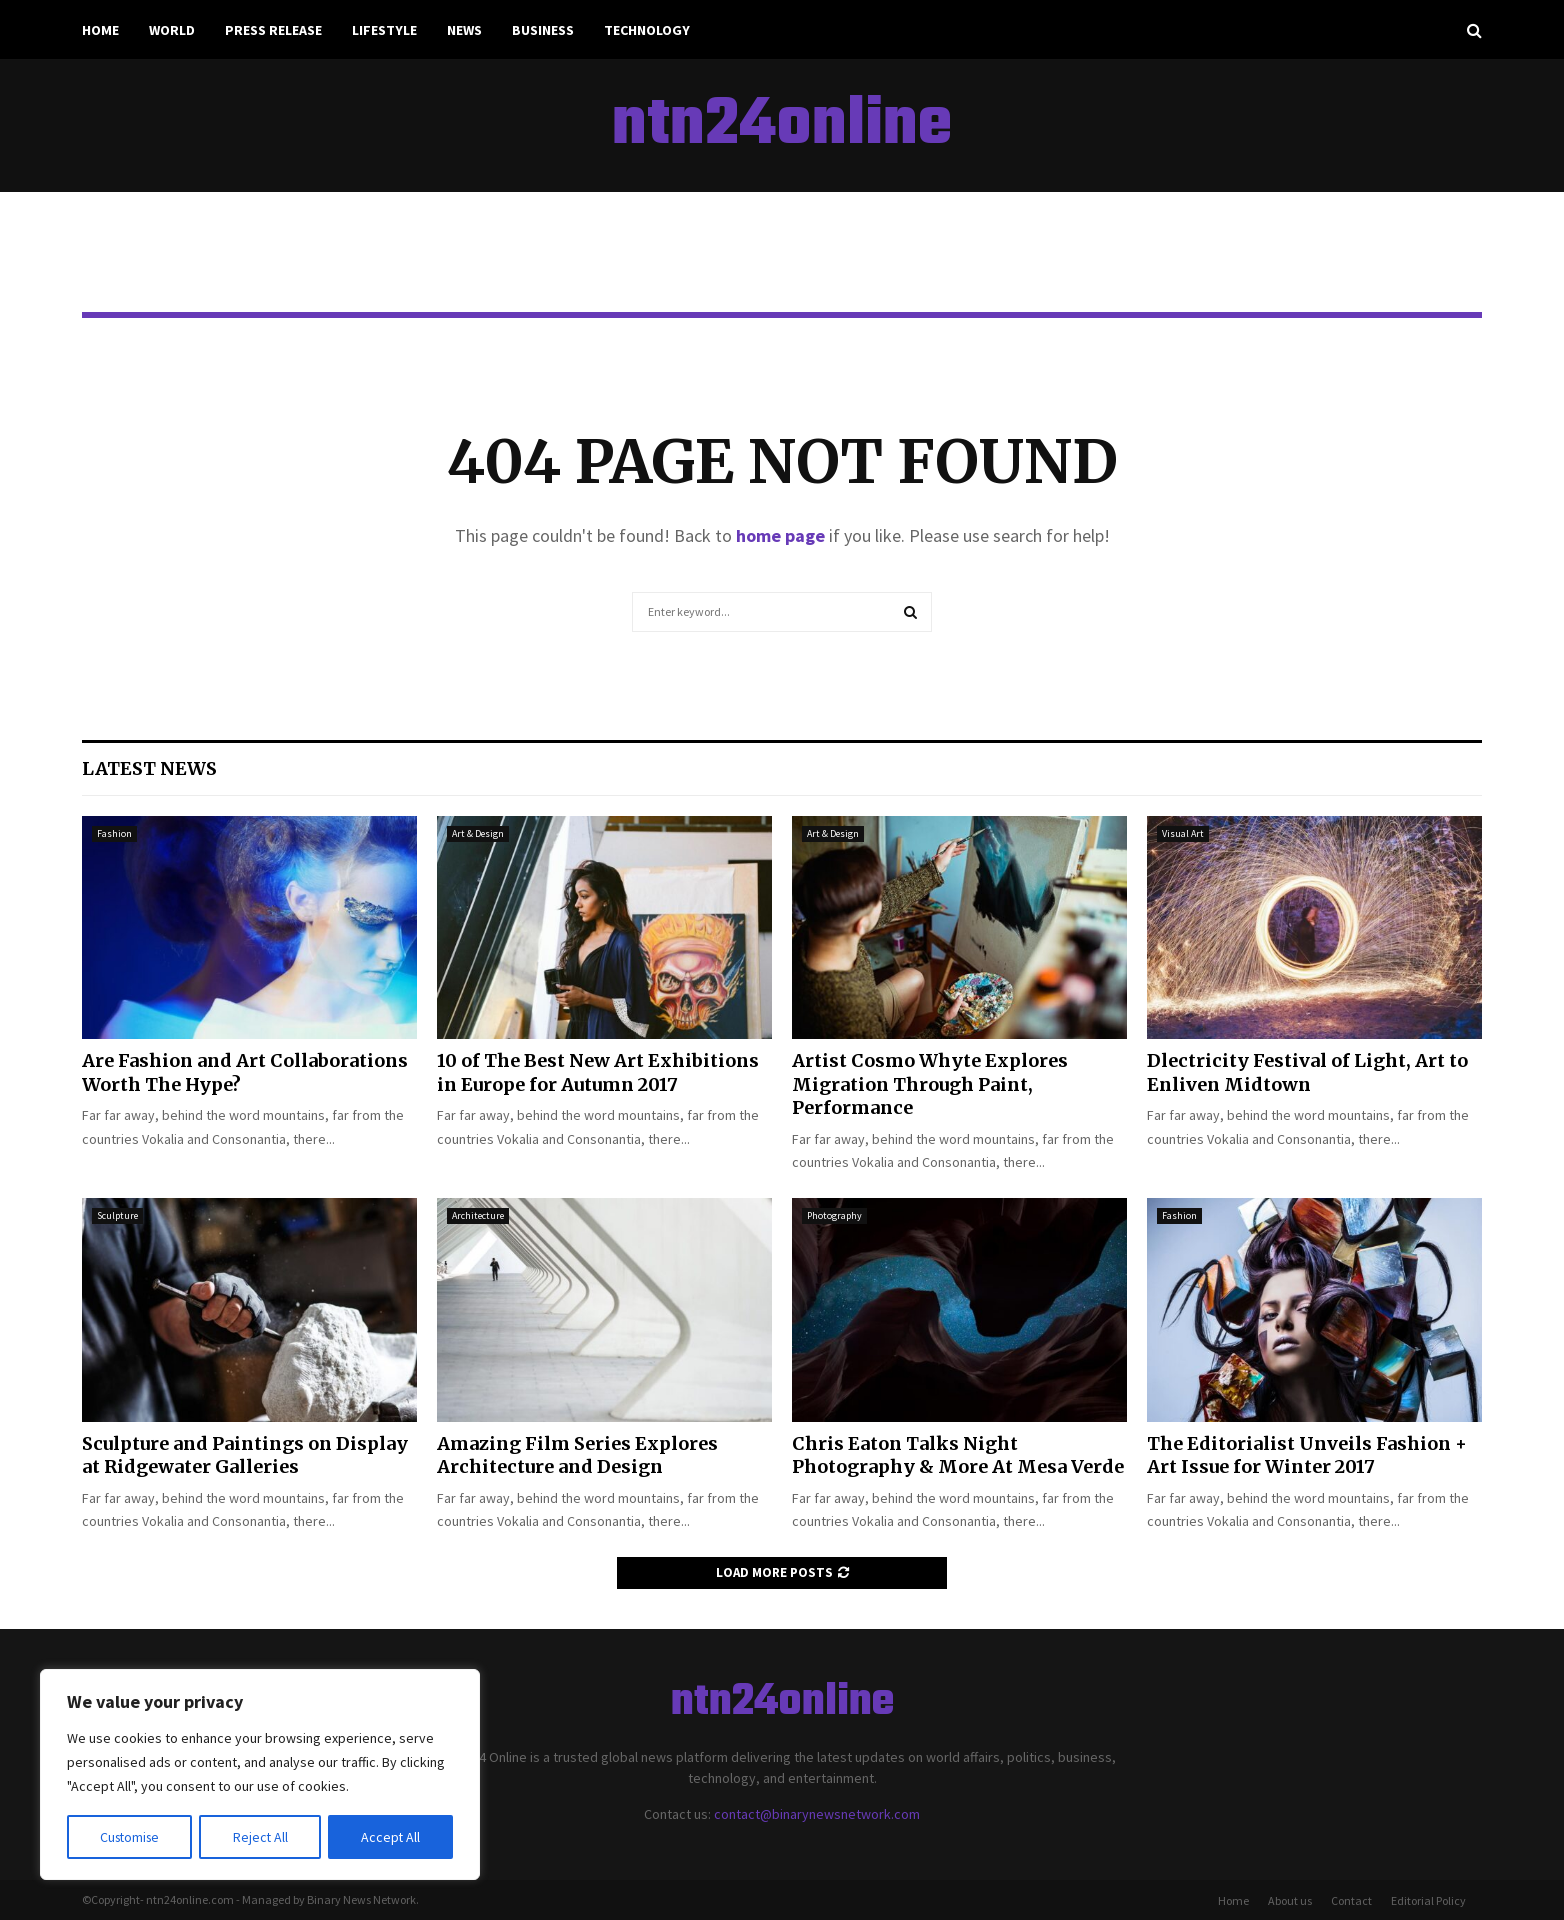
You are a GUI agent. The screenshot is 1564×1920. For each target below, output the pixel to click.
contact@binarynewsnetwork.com (817, 1814)
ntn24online (782, 126)
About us (1290, 1900)
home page (780, 535)
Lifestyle (384, 30)
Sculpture (117, 1215)
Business (543, 30)
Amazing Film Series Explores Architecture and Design (577, 1455)
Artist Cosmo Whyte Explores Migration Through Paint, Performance (930, 1084)
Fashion (114, 833)
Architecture (478, 1215)
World (172, 30)
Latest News (149, 768)
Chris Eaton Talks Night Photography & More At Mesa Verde (958, 1455)
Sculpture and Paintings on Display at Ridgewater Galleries (245, 1455)
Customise (131, 1837)
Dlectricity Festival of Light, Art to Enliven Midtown (1307, 1072)
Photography (834, 1215)
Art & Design (478, 833)
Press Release (273, 30)
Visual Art (1183, 833)
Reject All (262, 1837)
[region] (260, 1775)
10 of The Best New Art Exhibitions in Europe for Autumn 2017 (598, 1072)
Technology (647, 30)
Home (100, 30)
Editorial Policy (1428, 1900)
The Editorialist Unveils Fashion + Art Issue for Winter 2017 (1307, 1455)
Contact (1351, 1900)
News (464, 30)
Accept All (391, 1837)
